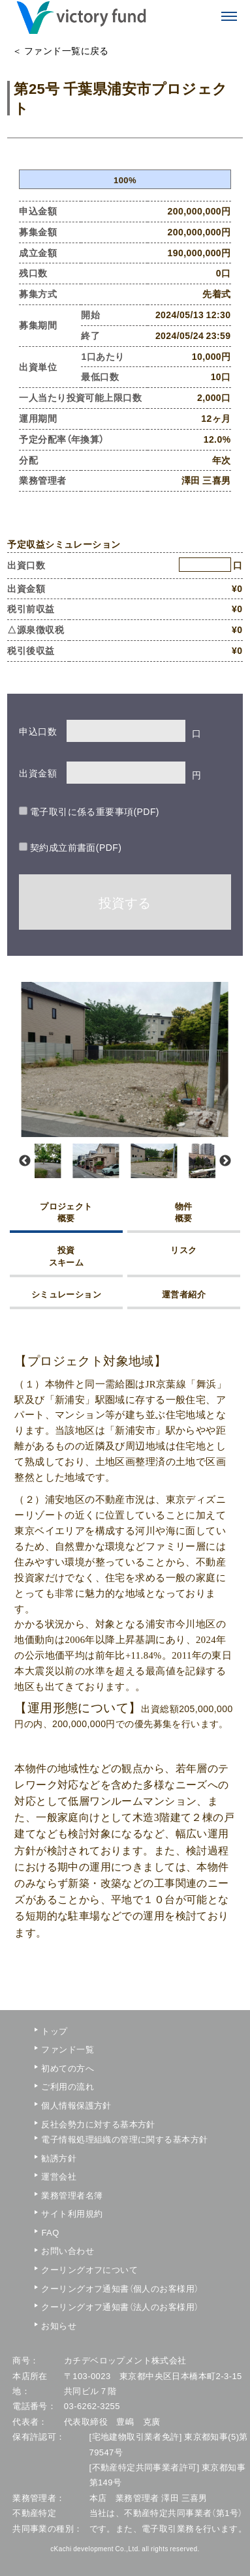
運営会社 (58, 2176)
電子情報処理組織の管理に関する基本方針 (79, 2139)
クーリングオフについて (79, 2269)
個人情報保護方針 (76, 2105)
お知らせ (58, 2325)
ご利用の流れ (67, 2086)
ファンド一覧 (67, 2049)
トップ (54, 2030)
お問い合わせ (67, 2250)
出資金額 (38, 772)
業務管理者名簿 (71, 2195)
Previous (24, 1161)
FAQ (50, 2232)
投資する (125, 902)
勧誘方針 (58, 2158)
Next (225, 1161)
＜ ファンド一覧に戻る (60, 50)
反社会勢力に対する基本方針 (79, 2124)
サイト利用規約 (71, 2213)
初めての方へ (67, 2068)
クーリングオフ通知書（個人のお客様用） (79, 2288)
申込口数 (38, 730)
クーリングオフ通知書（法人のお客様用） (79, 2306)
